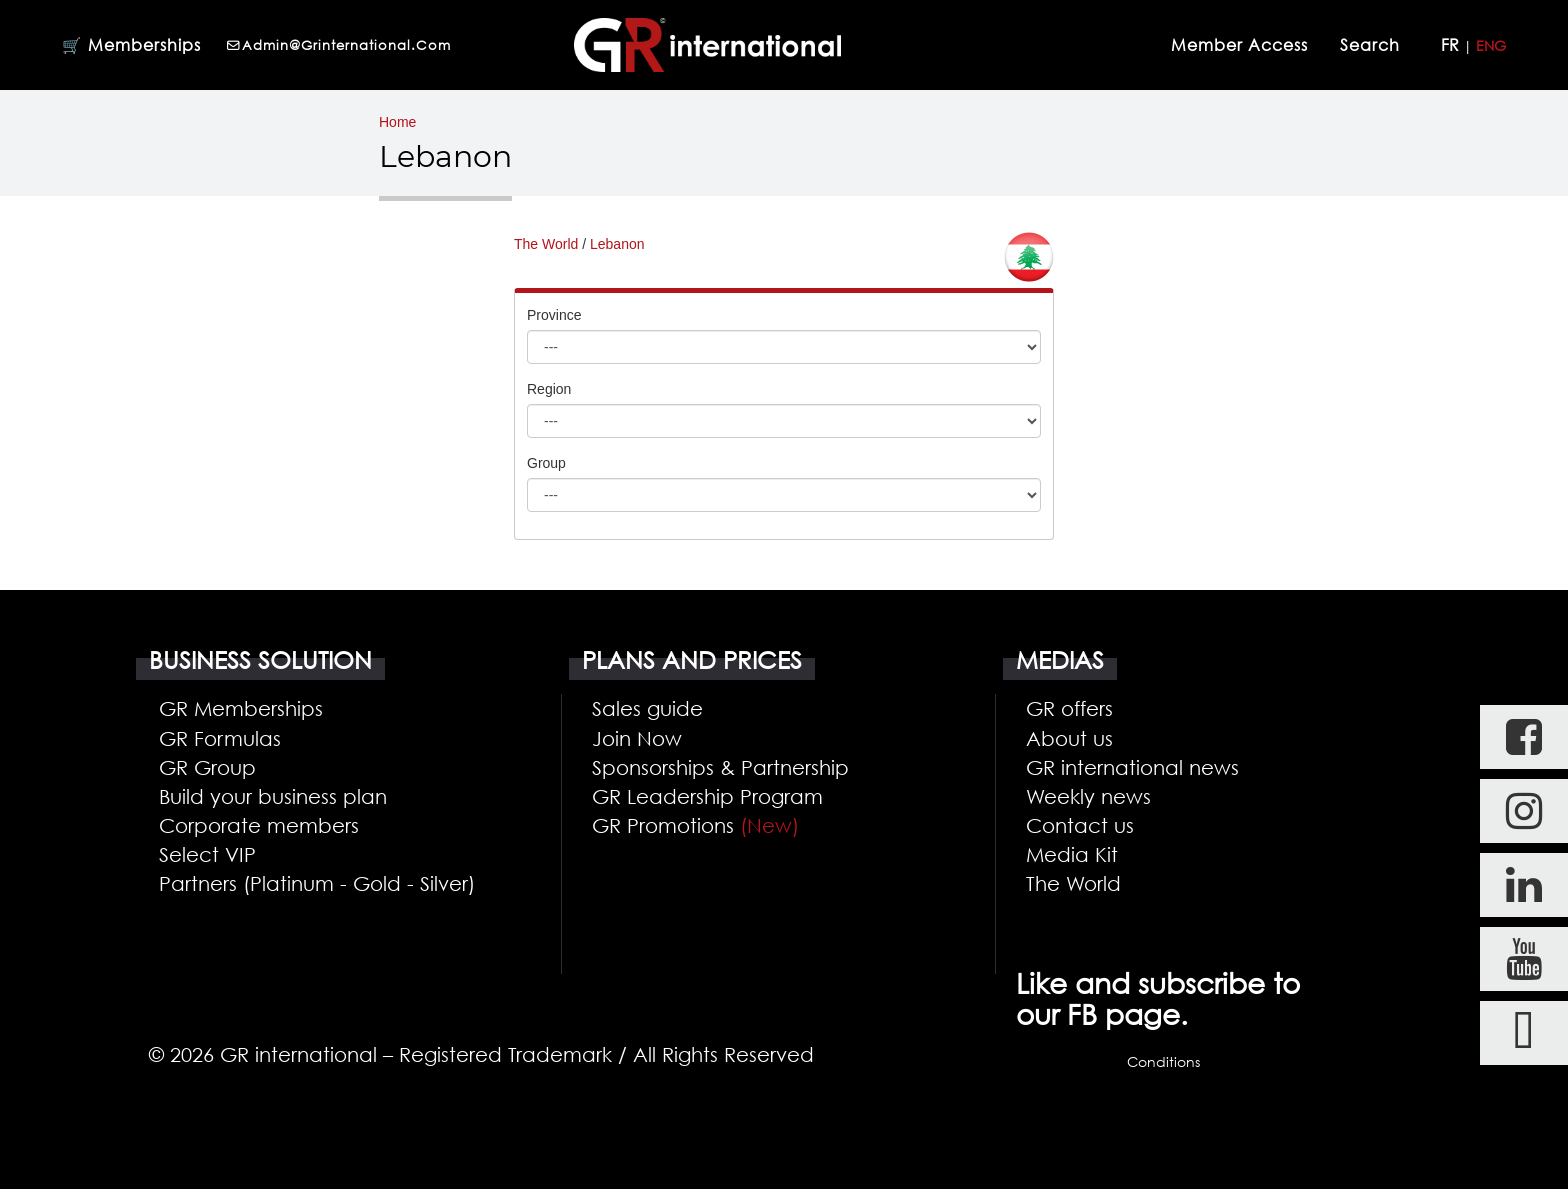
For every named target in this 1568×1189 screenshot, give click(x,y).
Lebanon (617, 244)
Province (554, 315)
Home (397, 122)
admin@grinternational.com (338, 45)
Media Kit (1072, 854)
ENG (1491, 45)
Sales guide (647, 708)
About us (1069, 738)
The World (546, 244)
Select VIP (207, 854)
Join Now (637, 738)
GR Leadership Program (707, 796)
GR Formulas (220, 738)
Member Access (1239, 44)
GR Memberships (241, 708)
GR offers (1069, 708)
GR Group (207, 767)
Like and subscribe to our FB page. (1158, 999)
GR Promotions (695, 825)
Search (1372, 44)
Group (546, 463)
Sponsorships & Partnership (720, 767)
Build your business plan (273, 796)
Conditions (1163, 1061)
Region (549, 389)
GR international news (1132, 767)
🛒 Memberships (131, 44)
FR (1450, 45)
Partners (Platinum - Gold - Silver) (317, 883)
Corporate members (259, 825)
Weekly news (1088, 796)
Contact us (1080, 825)
